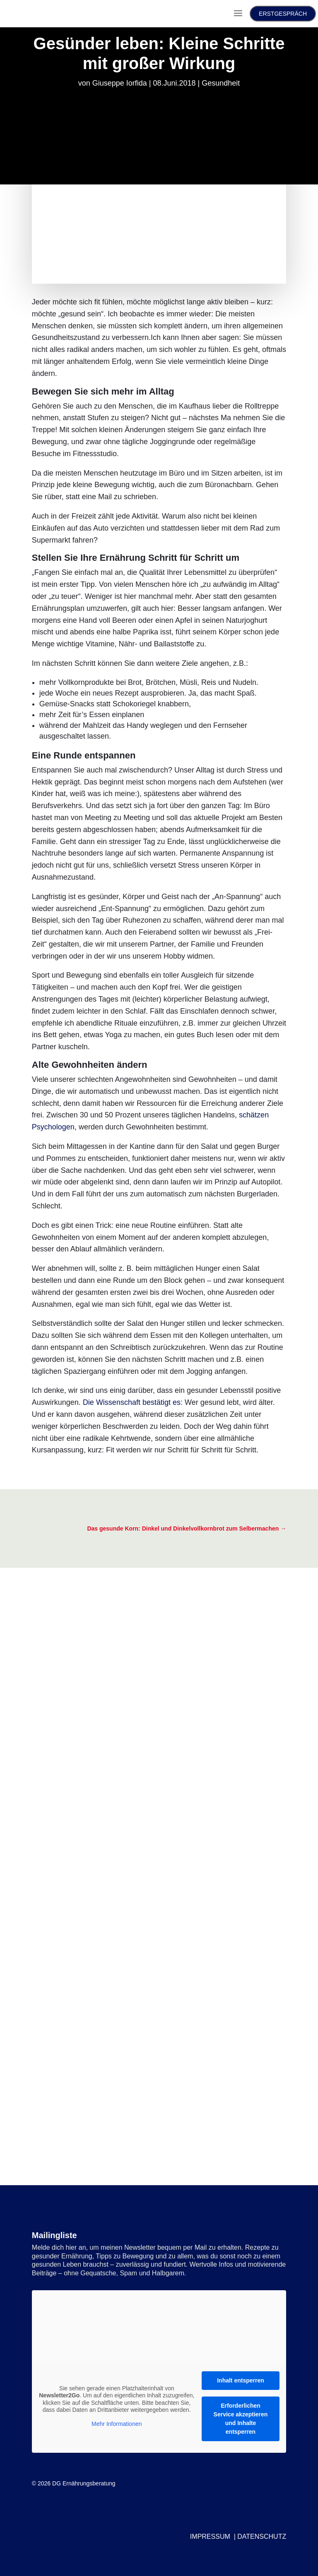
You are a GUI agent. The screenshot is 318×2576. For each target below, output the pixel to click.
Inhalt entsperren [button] (240, 2380)
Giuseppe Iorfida (119, 83)
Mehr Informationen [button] (117, 2424)
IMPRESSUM (210, 2536)
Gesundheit (221, 83)
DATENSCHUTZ (261, 2536)
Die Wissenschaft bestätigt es (132, 1402)
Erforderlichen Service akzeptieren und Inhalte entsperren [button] (240, 2418)
